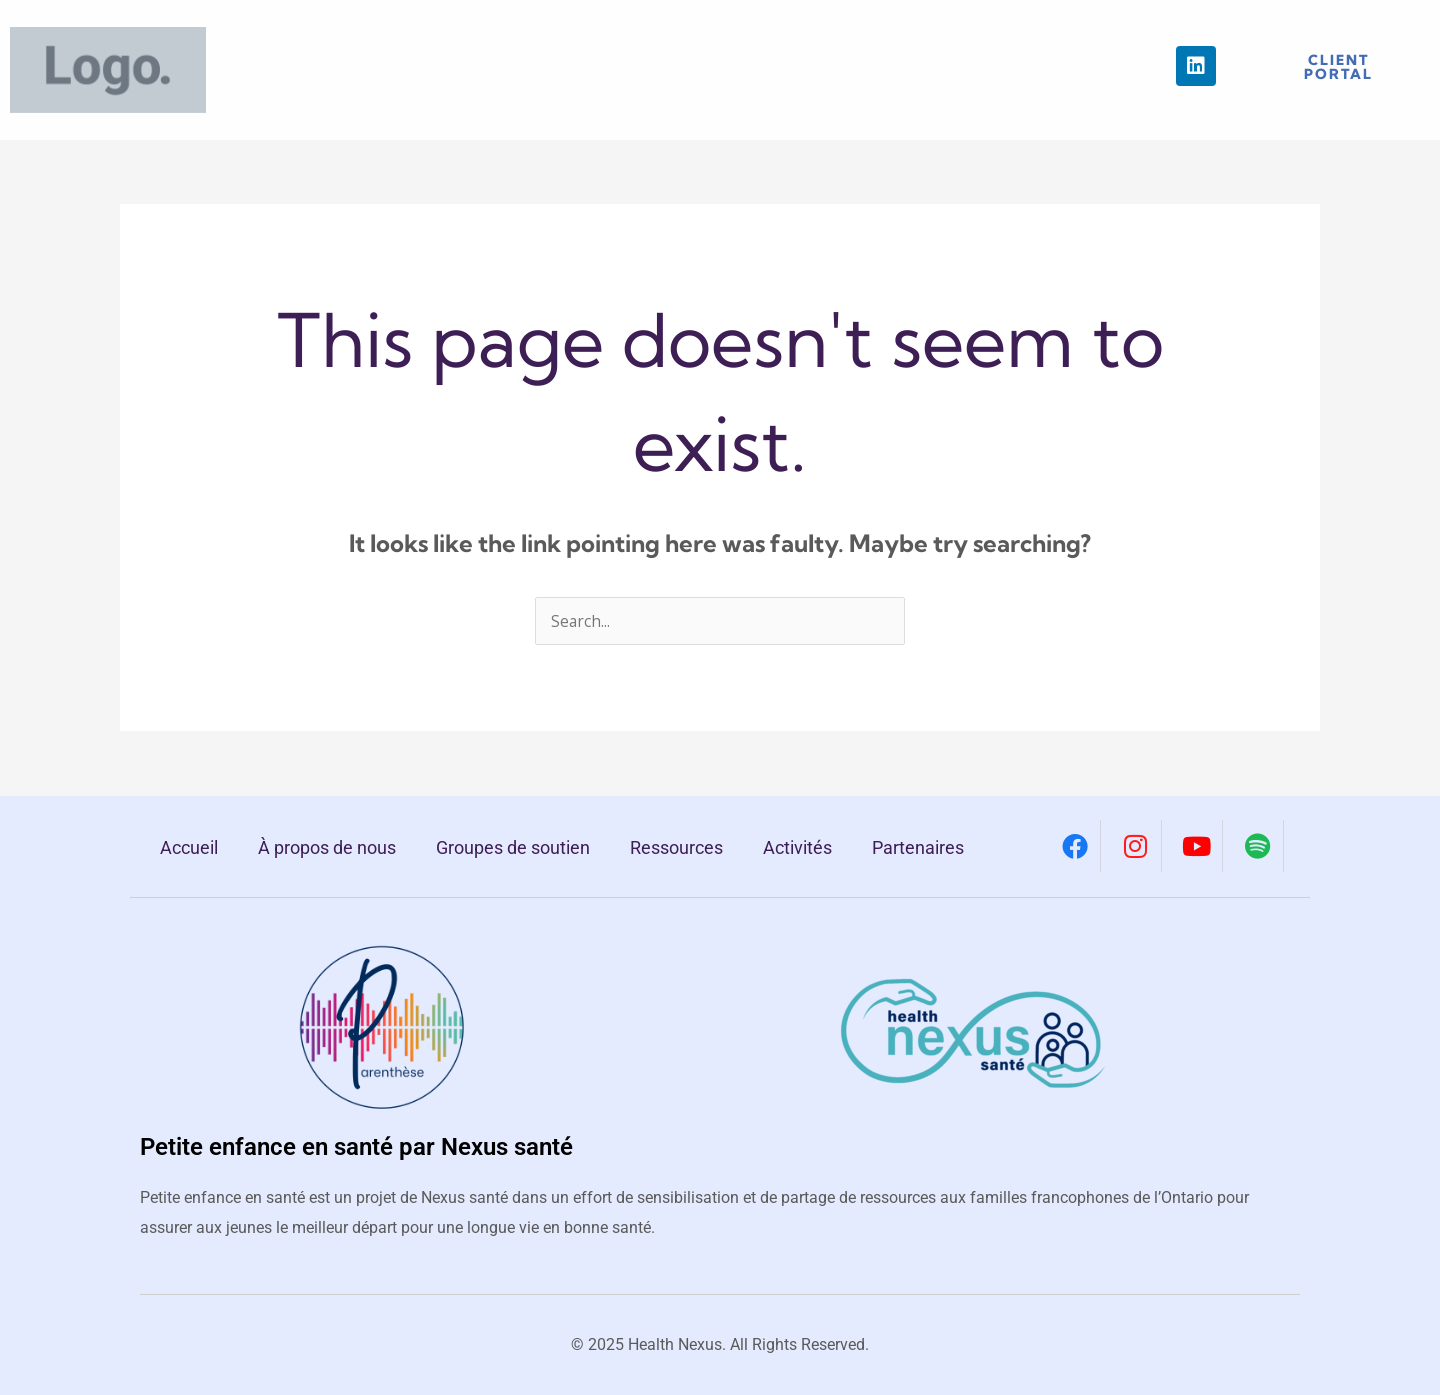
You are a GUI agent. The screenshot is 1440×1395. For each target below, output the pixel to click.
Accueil (189, 847)
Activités (797, 847)
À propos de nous (327, 847)
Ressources (676, 847)
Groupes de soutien (513, 847)
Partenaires (918, 847)
